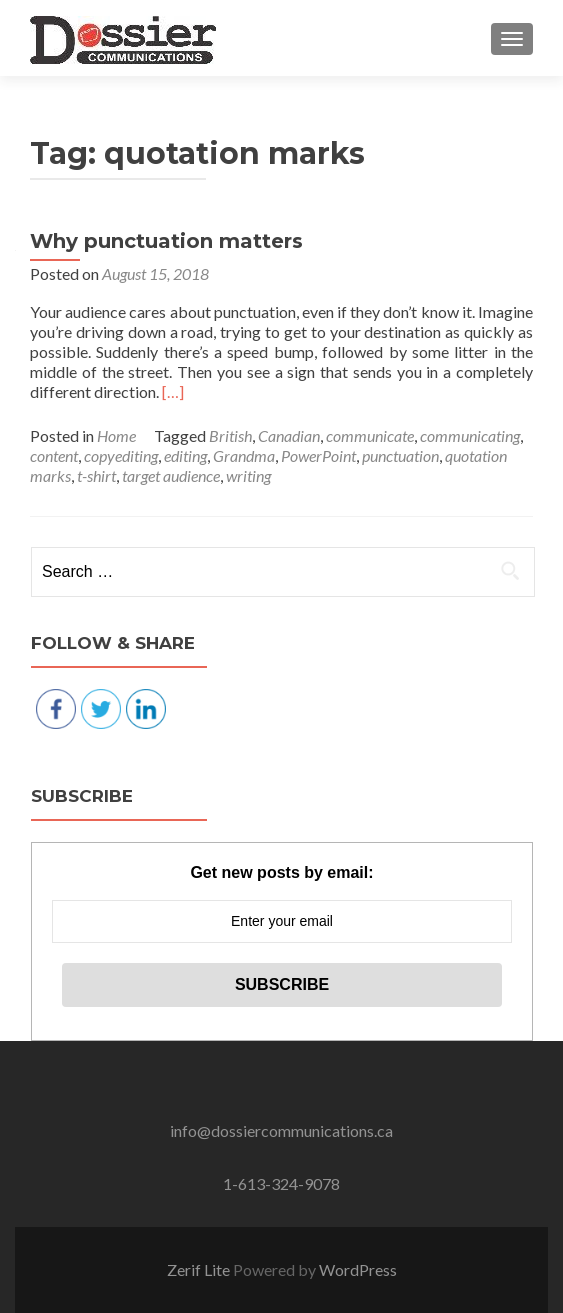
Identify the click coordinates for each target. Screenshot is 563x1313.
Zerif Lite (200, 1269)
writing (248, 475)
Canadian (289, 435)
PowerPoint (318, 455)
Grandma (244, 455)
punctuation (400, 455)
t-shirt (96, 475)
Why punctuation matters (166, 241)
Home (116, 435)
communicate (370, 435)
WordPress (358, 1269)
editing (185, 455)
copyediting (121, 455)
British (230, 435)
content (54, 455)
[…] (173, 391)
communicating (470, 435)
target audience (171, 475)
